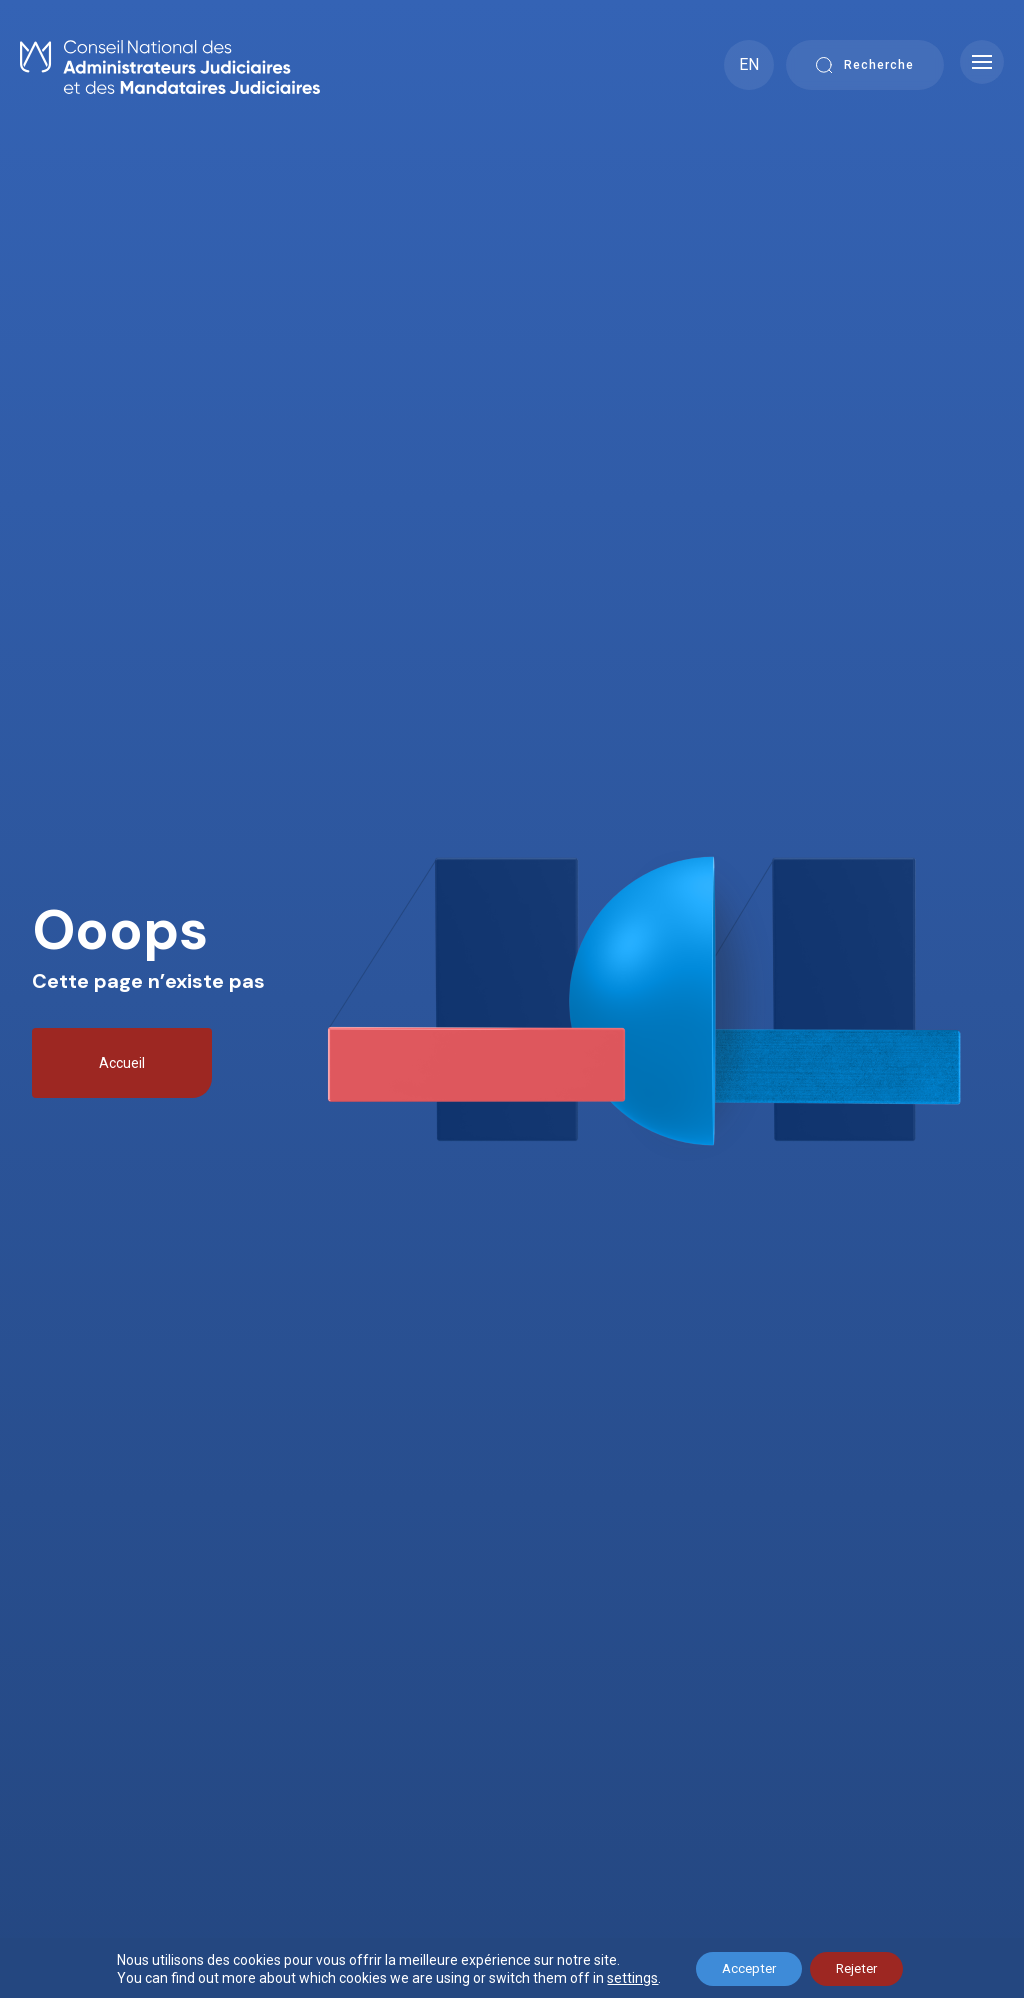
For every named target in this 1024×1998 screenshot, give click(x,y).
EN (749, 64)
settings (620, 1976)
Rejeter (862, 1967)
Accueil (122, 1063)
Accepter (742, 1967)
